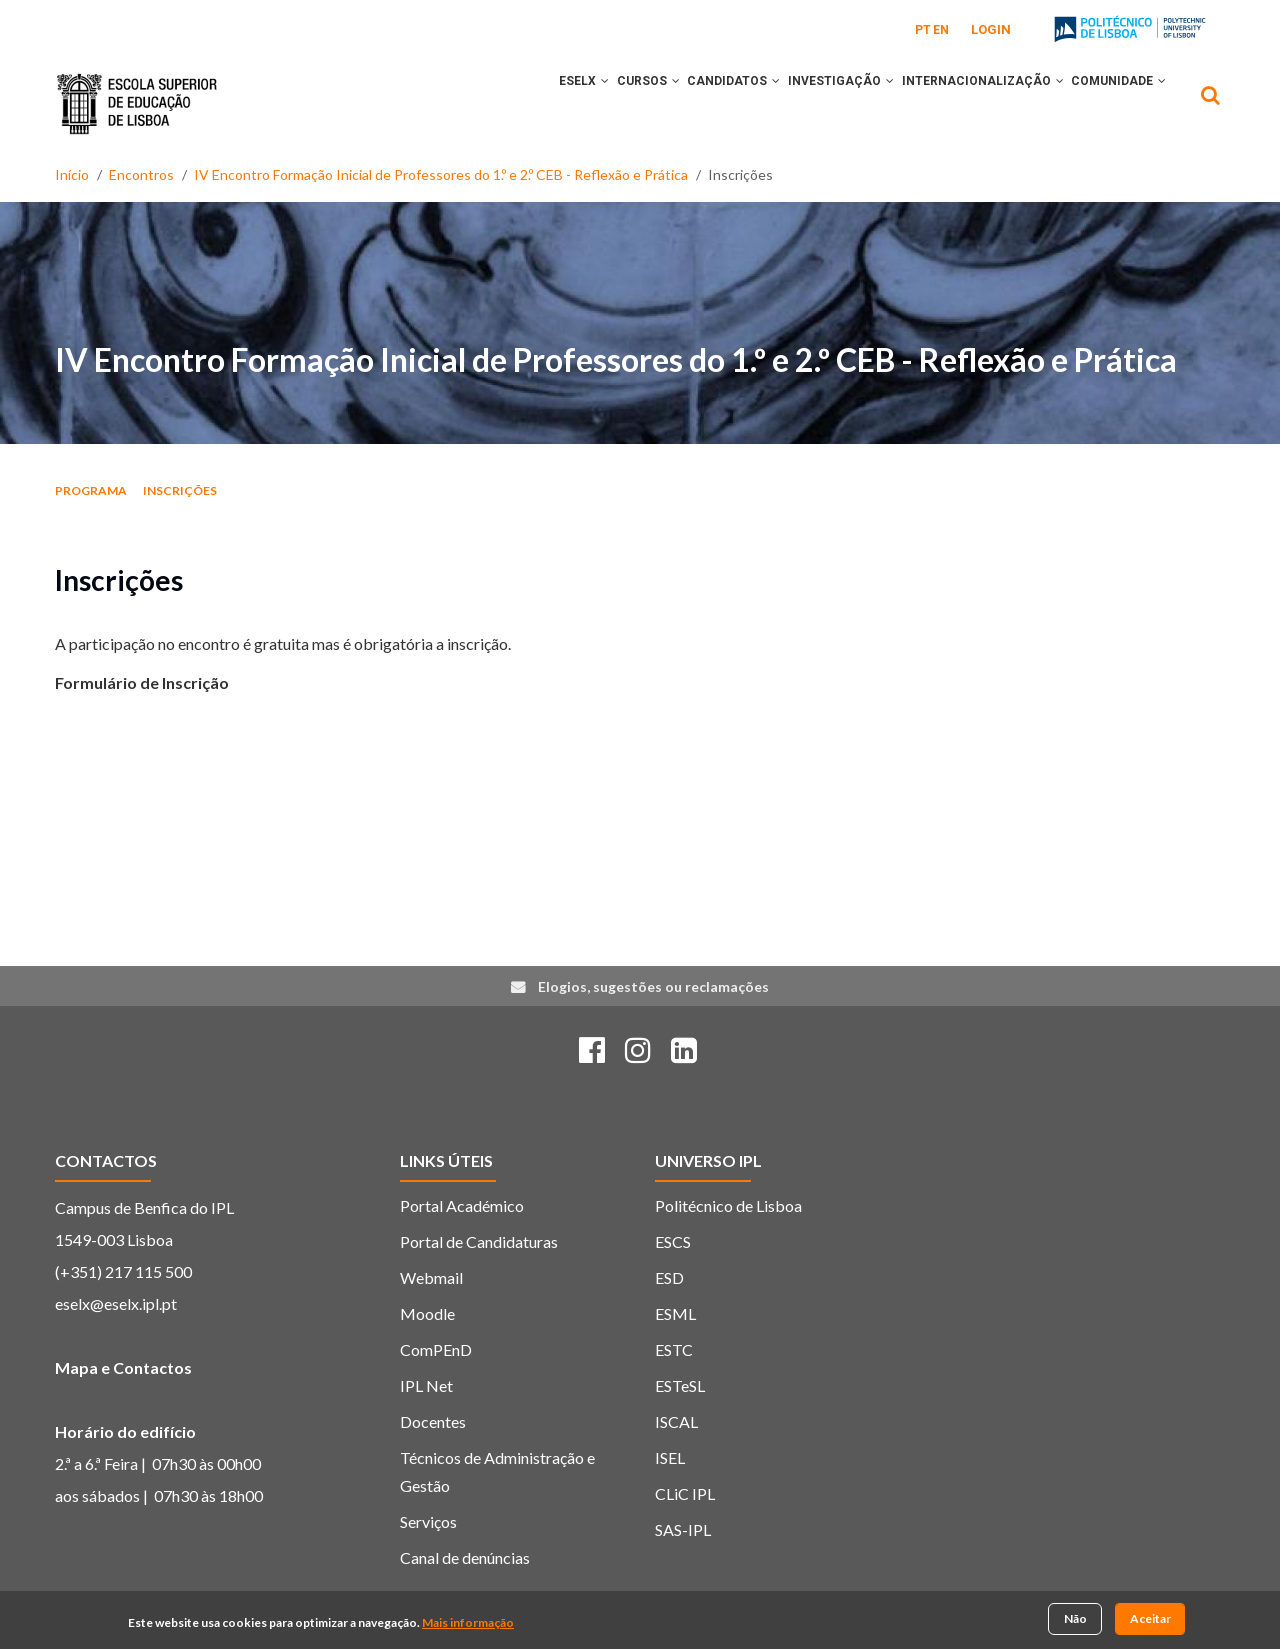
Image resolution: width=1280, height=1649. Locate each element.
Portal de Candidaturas (479, 1241)
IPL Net (426, 1385)
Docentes (433, 1421)
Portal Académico (462, 1205)
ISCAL (676, 1421)
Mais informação (468, 1622)
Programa (91, 490)
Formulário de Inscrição (142, 682)
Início (72, 174)
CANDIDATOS (690, 103)
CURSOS (592, 103)
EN (941, 30)
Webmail (431, 1277)
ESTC (674, 1349)
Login (991, 29)
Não (1075, 1619)
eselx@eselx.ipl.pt (116, 1303)
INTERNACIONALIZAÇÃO (964, 103)
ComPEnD (436, 1349)
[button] (537, 103)
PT (923, 30)
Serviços (428, 1521)
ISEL (670, 1457)
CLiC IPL (685, 1493)
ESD (669, 1277)
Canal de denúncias (465, 1557)
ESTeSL (680, 1385)
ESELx (516, 103)
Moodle (427, 1313)
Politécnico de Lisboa (728, 1205)
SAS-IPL (683, 1529)
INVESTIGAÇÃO (810, 103)
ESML (675, 1313)
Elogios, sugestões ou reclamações (653, 986)
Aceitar (1150, 1619)
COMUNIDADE (1112, 103)
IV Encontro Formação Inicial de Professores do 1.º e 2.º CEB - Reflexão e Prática (441, 174)
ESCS (673, 1241)
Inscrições (180, 490)
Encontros (141, 174)
